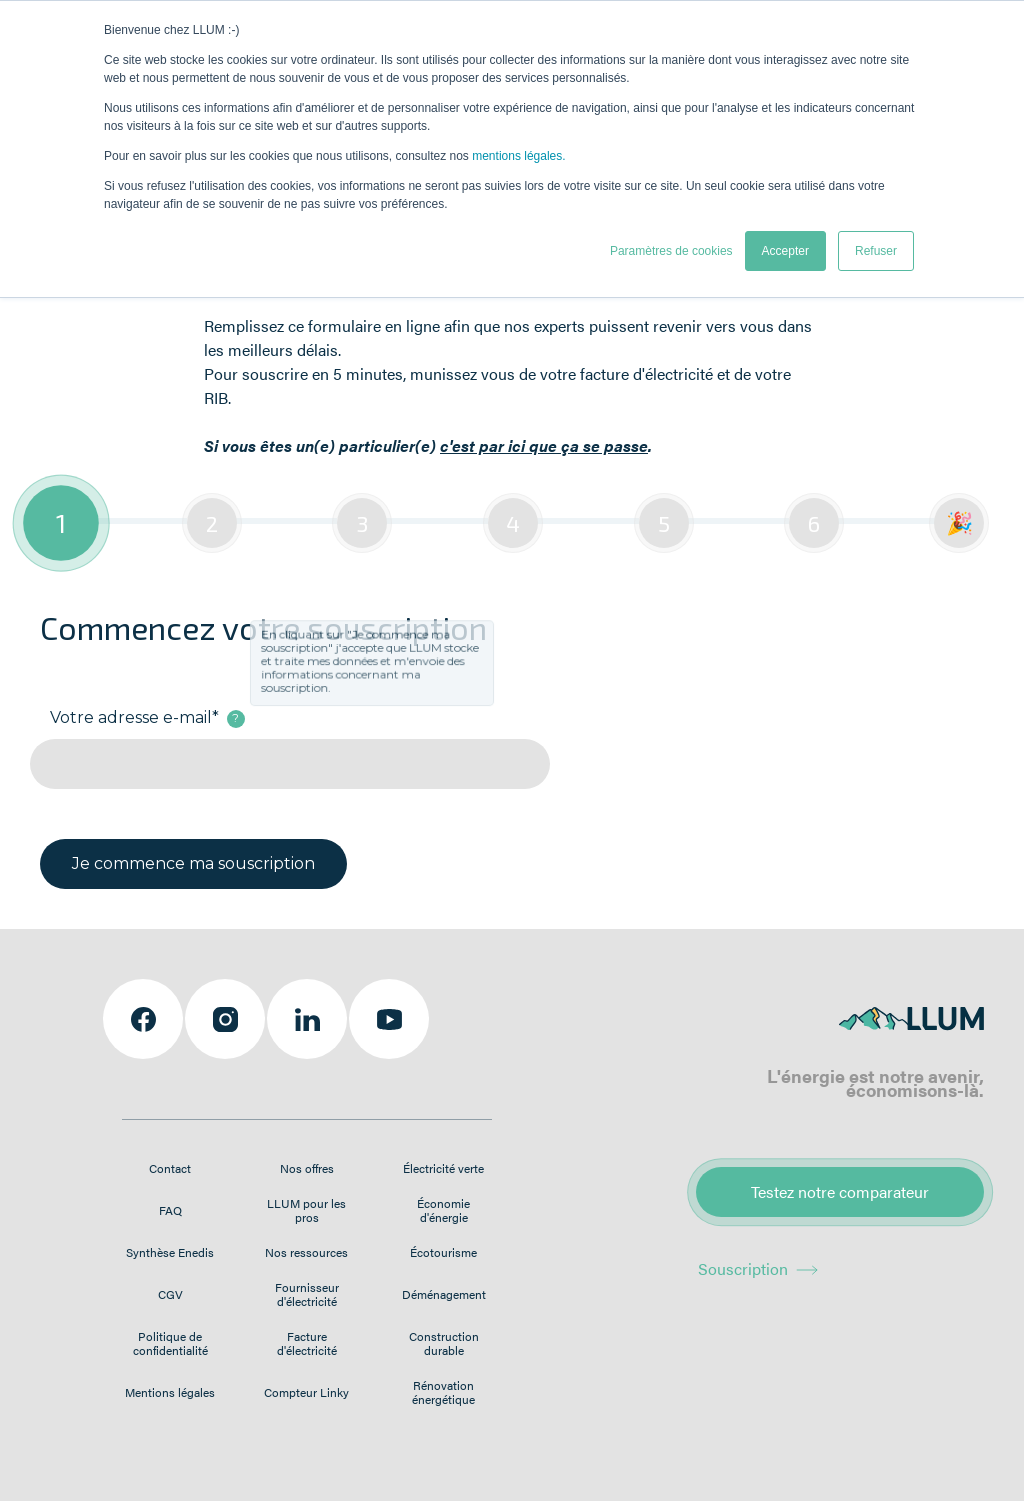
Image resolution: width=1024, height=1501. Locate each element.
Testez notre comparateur (840, 1191)
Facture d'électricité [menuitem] (307, 1343)
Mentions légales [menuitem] (170, 1392)
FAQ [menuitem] (170, 1210)
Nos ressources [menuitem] (306, 1252)
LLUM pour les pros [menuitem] (306, 1210)
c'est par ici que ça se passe (544, 445)
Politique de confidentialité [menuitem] (170, 1343)
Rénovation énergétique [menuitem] (443, 1392)
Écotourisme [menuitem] (443, 1252)
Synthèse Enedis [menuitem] (170, 1252)
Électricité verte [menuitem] (443, 1168)
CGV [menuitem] (170, 1294)
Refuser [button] (876, 251)
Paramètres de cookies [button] (671, 251)
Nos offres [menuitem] (307, 1168)
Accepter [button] (785, 251)
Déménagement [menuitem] (444, 1294)
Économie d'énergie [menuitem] (443, 1210)
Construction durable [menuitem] (444, 1343)
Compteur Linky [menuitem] (306, 1392)
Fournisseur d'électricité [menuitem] (307, 1294)
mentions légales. (518, 156)
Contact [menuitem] (170, 1168)
